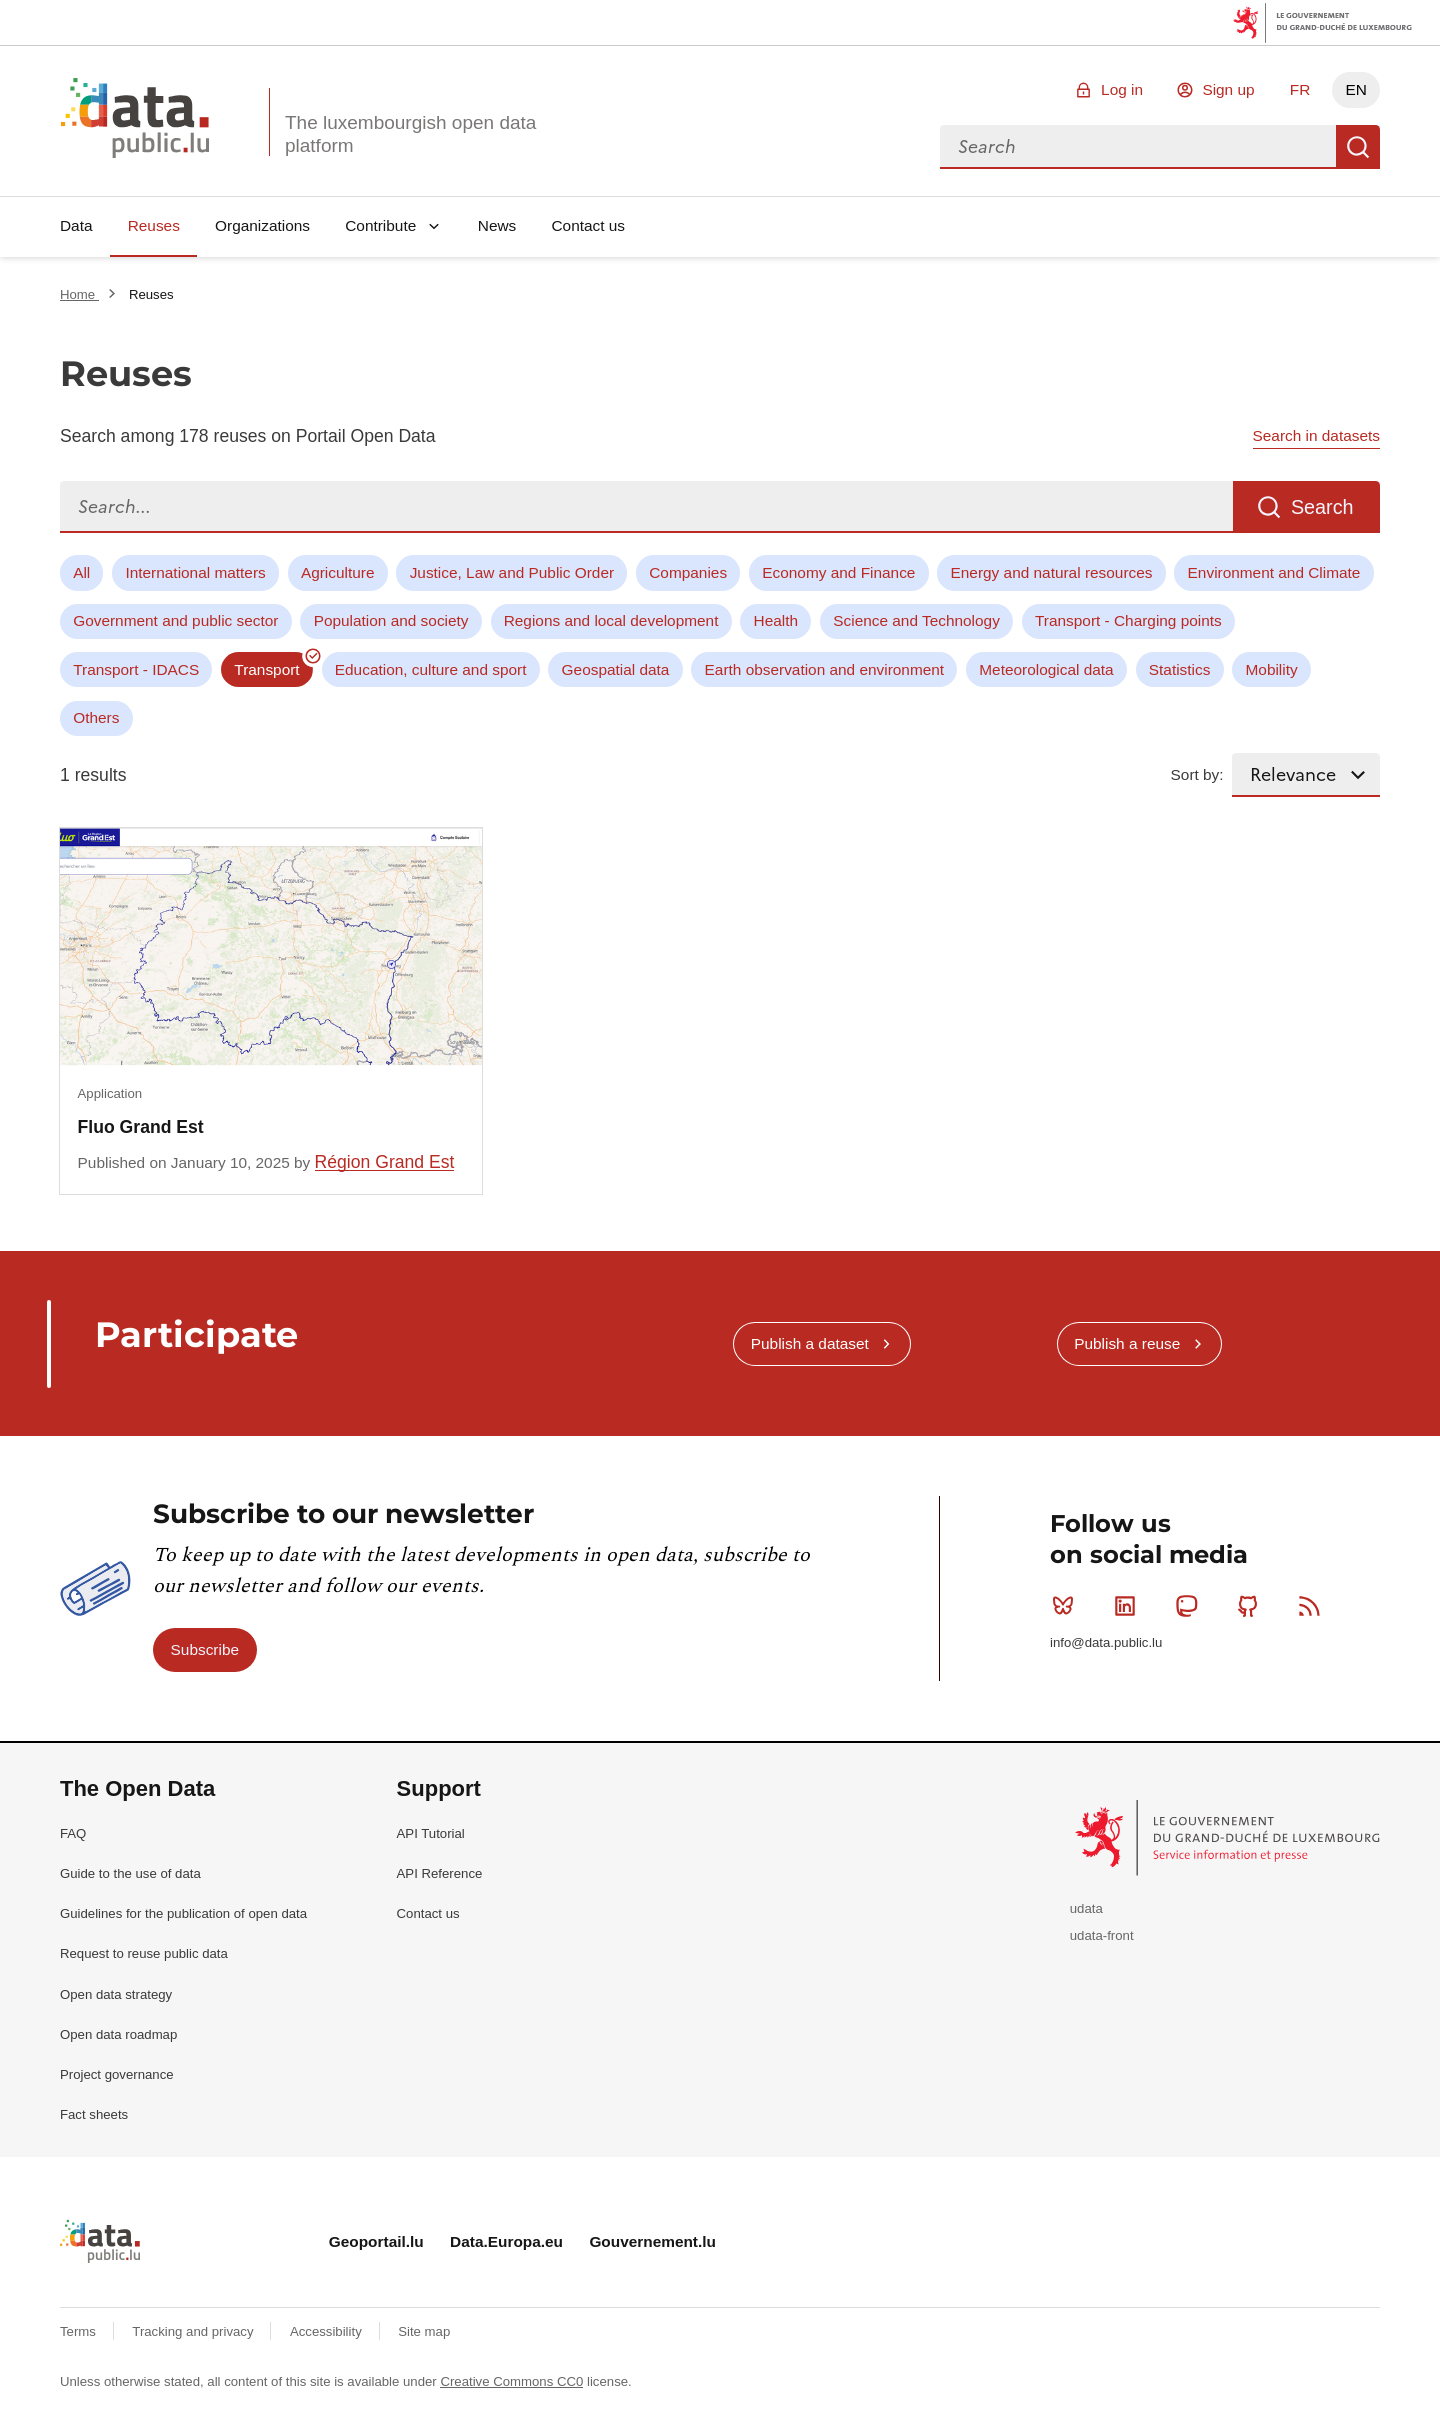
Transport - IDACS (136, 669)
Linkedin (1129, 1606)
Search (1358, 147)
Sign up (1228, 89)
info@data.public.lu (1106, 1642)
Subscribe (205, 1649)
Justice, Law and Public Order (512, 572)
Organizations (262, 225)
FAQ (73, 1833)
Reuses (154, 225)
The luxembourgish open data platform (410, 134)
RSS (1313, 1606)
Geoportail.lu (376, 2241)
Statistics (1180, 669)
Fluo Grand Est (141, 1127)
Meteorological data (1046, 669)
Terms (80, 2331)
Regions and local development (611, 620)
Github (1252, 1606)
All (81, 572)
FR (1300, 89)
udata (1086, 1908)
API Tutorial (431, 1833)
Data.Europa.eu (506, 2241)
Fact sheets (94, 2114)
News (497, 225)
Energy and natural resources (1052, 572)
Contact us (588, 225)
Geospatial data (616, 669)
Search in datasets (1316, 435)
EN (1355, 89)
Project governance (117, 2074)
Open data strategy (116, 1994)
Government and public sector (175, 620)
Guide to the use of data (130, 1873)
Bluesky (1067, 1606)
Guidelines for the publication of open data (183, 1913)
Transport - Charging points (1128, 620)
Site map (424, 2331)
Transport (266, 669)
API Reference (440, 1873)
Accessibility (327, 2331)
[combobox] (1138, 147)
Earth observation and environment (825, 669)
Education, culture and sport (431, 669)
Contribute (380, 225)
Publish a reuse (1127, 1343)
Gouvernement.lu (652, 2241)
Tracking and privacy (194, 2331)
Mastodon (1190, 1606)
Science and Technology (916, 620)
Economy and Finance (838, 572)
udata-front (1102, 1935)
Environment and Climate (1274, 572)
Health (776, 620)
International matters (195, 572)
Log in (1122, 89)
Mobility (1272, 669)
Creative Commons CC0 (511, 2381)
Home (79, 294)
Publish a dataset (810, 1343)
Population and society (391, 620)
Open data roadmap (118, 2034)
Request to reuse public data (144, 1953)
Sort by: (1197, 774)
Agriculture (338, 572)
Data (76, 225)
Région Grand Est (385, 1162)
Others (96, 717)
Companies (688, 572)
